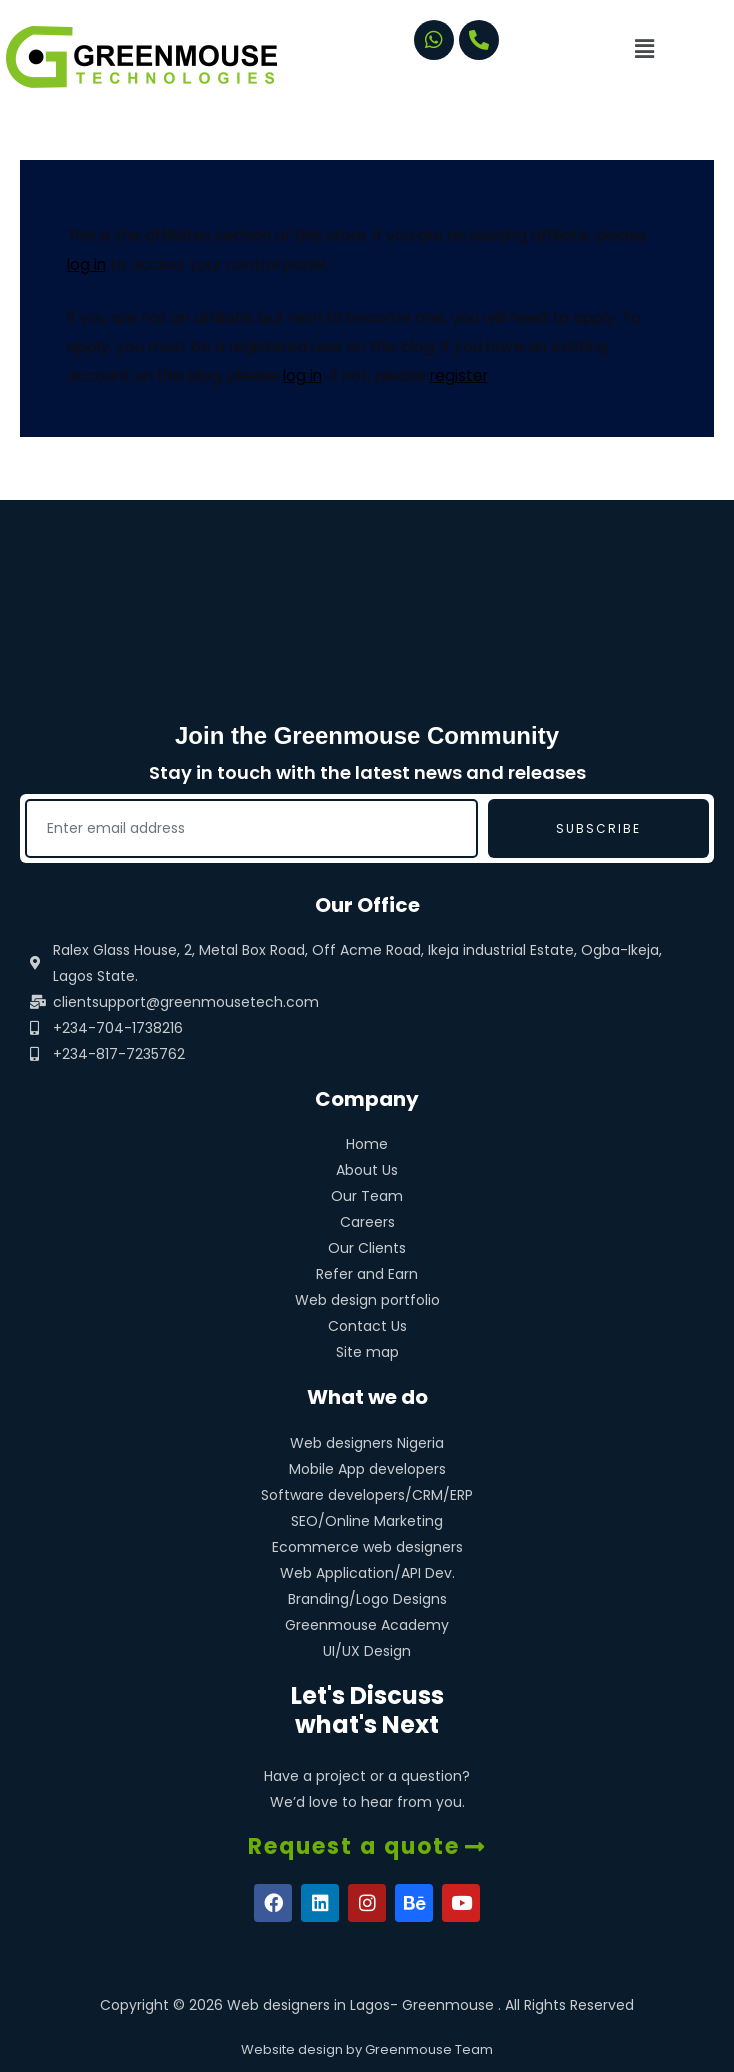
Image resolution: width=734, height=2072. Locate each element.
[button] (675, 49)
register (459, 375)
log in (86, 264)
